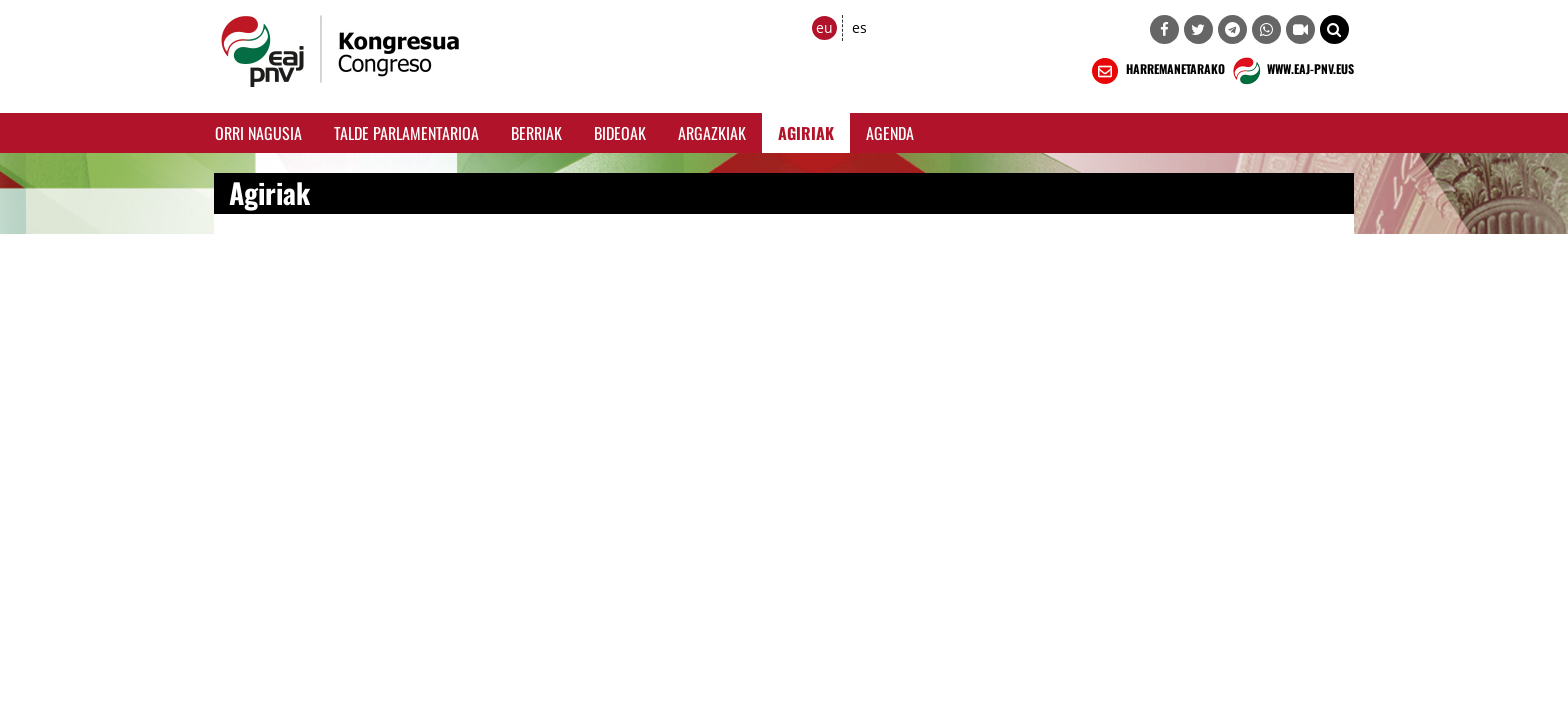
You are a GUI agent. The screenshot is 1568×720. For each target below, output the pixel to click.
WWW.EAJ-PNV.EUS (1291, 71)
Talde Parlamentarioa (406, 133)
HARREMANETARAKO (1156, 71)
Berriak (536, 133)
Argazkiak (712, 133)
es (859, 27)
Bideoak (620, 133)
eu (824, 27)
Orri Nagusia (258, 133)
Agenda (890, 133)
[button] (1334, 29)
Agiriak (806, 133)
